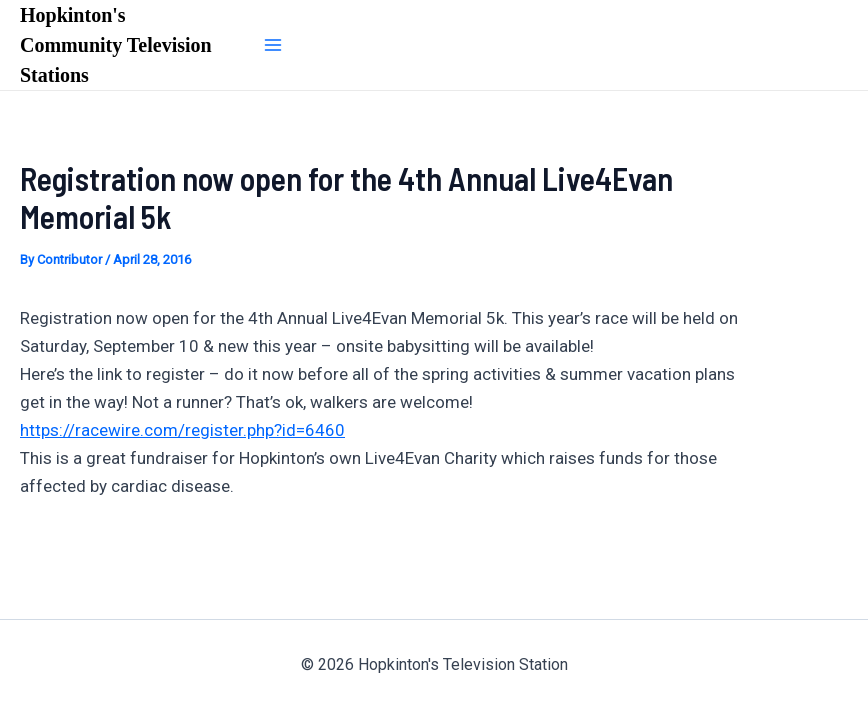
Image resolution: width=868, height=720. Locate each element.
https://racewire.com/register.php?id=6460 (182, 430)
